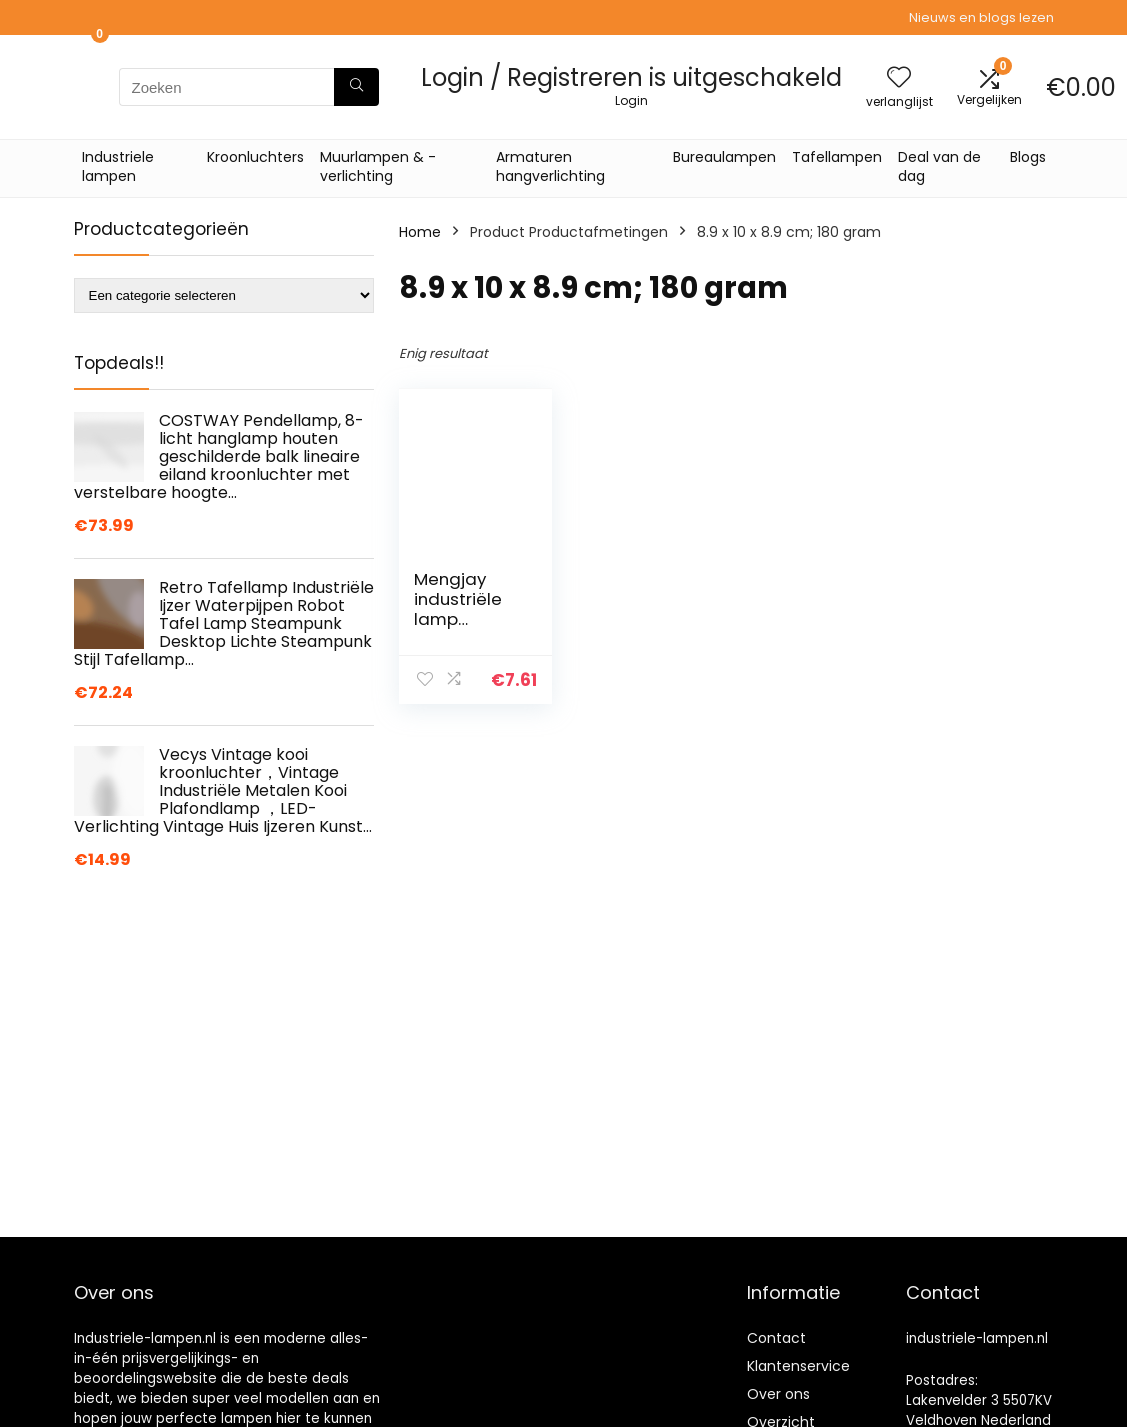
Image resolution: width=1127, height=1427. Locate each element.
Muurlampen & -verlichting (378, 166)
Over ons (778, 1394)
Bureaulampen (724, 157)
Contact (776, 1338)
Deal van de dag (939, 166)
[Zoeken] (356, 87)
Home (420, 232)
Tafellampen (837, 157)
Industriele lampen (118, 166)
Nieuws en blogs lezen (981, 17)
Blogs (1028, 157)
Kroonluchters (255, 157)
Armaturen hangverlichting (550, 166)
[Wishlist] (899, 78)
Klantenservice (798, 1366)
